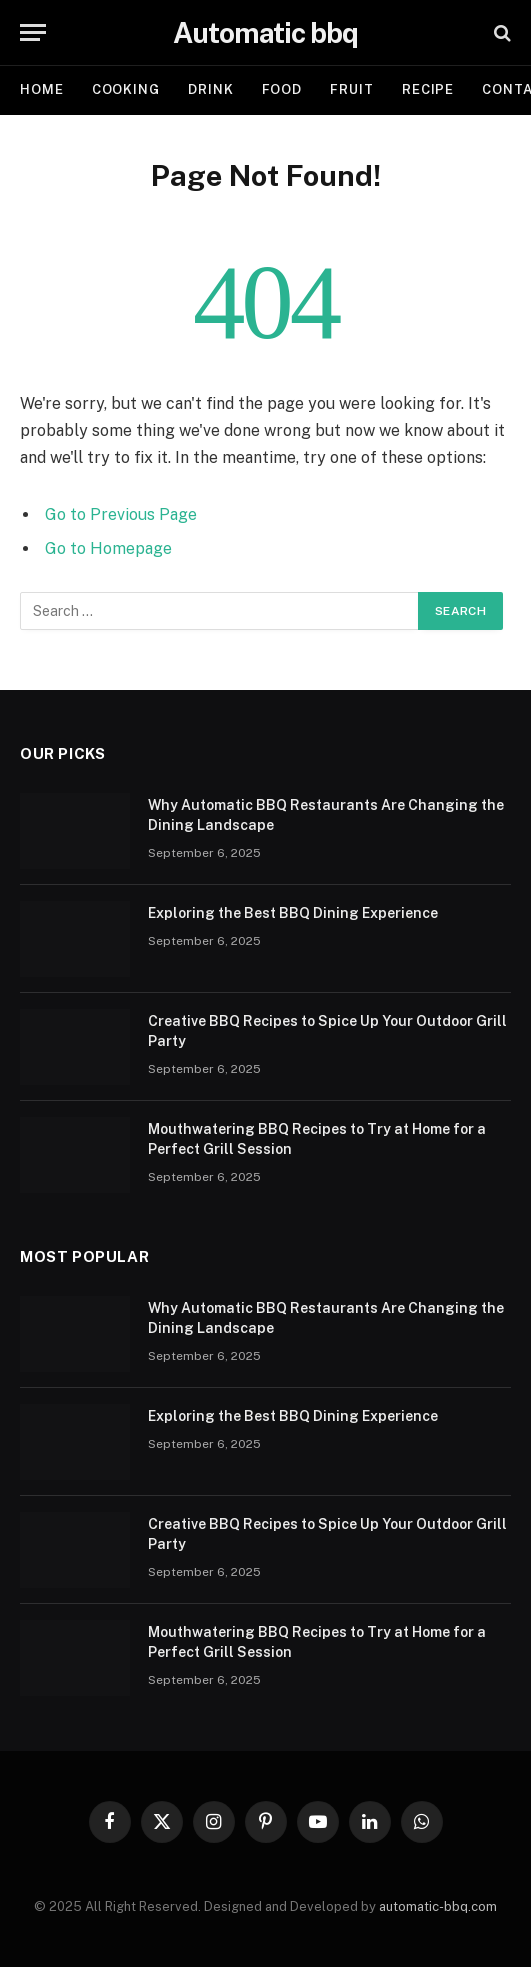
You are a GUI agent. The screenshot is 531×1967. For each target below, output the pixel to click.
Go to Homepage (108, 548)
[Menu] (33, 32)
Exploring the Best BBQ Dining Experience (293, 913)
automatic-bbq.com (438, 1906)
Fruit (352, 89)
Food (282, 89)
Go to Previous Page (121, 514)
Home (42, 89)
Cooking (126, 89)
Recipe (428, 89)
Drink (211, 89)
